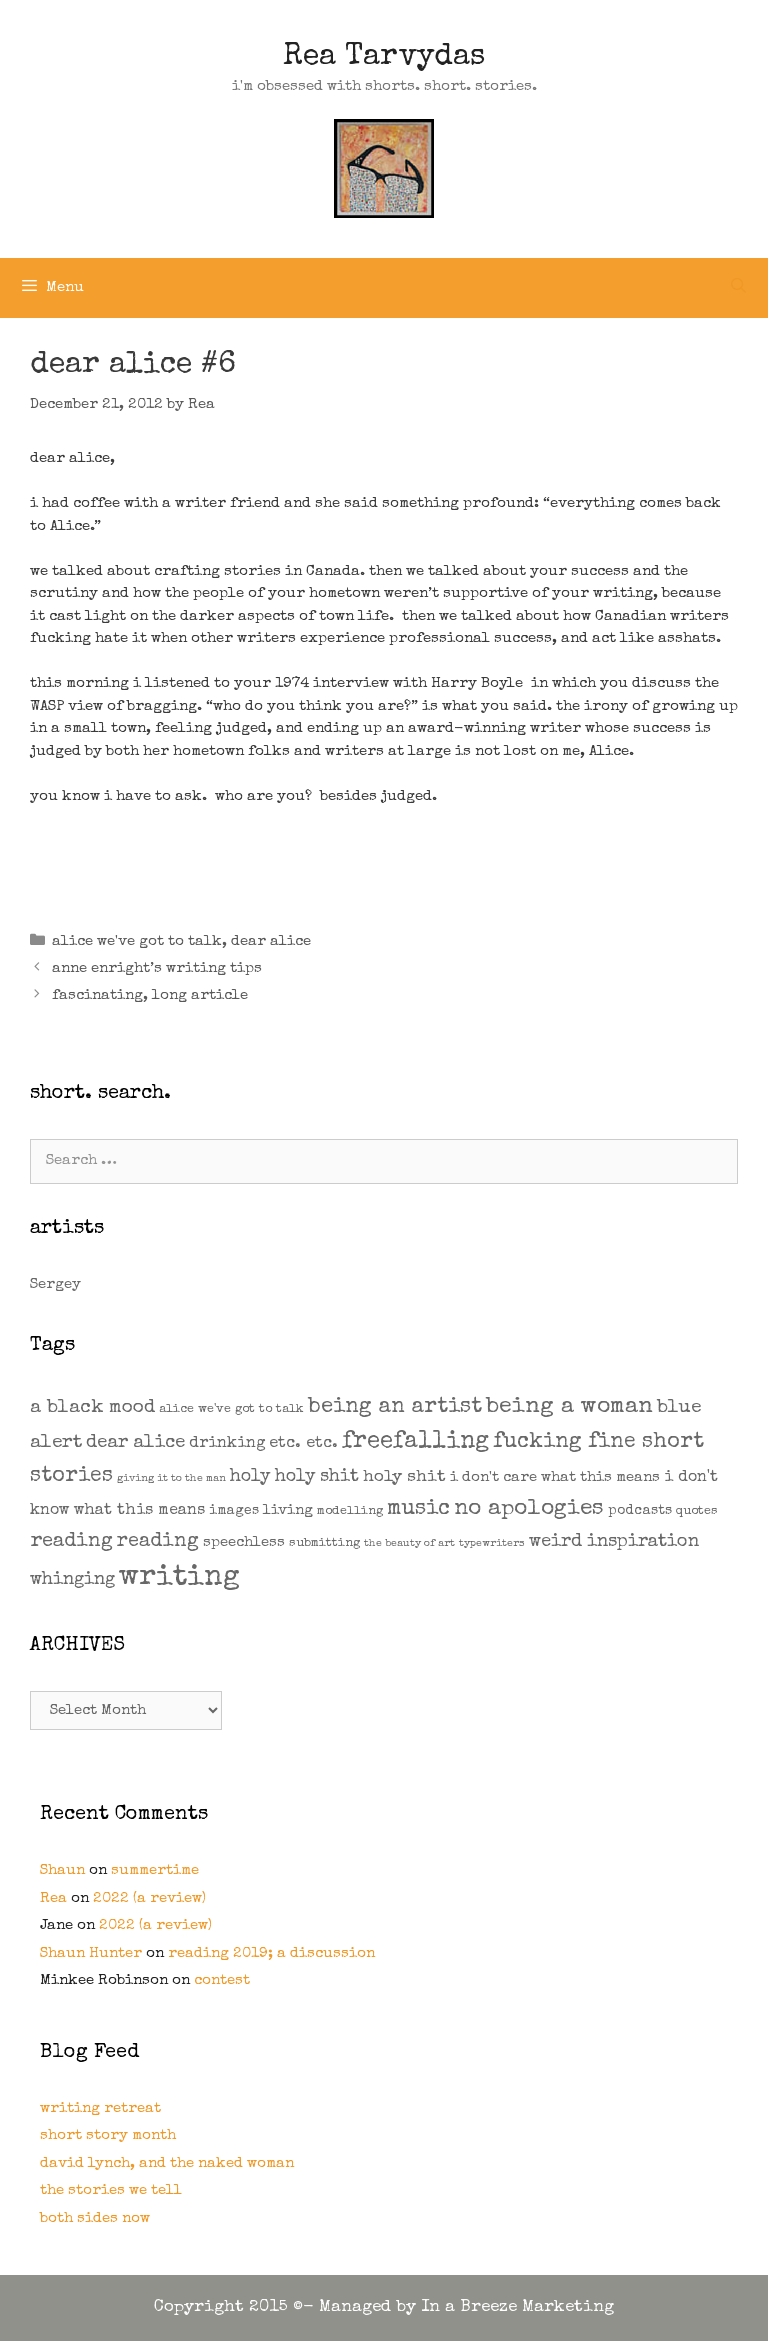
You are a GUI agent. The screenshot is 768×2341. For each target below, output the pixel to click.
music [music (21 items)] (418, 1509)
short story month (108, 2135)
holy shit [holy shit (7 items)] (404, 1477)
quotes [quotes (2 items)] (697, 1511)
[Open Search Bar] (738, 288)
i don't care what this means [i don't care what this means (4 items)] (555, 1477)
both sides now (95, 2218)
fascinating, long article (150, 995)
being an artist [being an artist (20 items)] (395, 1407)
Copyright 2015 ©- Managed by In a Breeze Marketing (384, 2307)
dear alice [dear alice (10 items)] (135, 1443)
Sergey (55, 1284)
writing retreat (100, 2108)
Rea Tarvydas (384, 58)
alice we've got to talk (137, 941)
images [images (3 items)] (234, 1511)
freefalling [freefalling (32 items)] (415, 1442)
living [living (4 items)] (288, 1510)
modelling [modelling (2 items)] (350, 1511)
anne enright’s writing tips (157, 968)
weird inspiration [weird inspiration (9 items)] (614, 1542)
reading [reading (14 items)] (71, 1542)
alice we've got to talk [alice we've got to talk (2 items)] (231, 1409)
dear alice (271, 941)
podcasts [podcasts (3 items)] (640, 1511)
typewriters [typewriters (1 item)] (492, 1544)
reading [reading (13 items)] (158, 1542)
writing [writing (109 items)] (179, 1578)
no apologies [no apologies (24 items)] (529, 1509)
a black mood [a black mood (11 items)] (92, 1408)
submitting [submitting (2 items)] (324, 1543)
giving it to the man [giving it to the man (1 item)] (171, 1479)
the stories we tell (111, 2190)
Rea (53, 1898)
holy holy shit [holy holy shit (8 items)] (294, 1477)
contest (222, 1980)
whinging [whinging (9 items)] (72, 1580)
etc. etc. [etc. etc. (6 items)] (303, 1443)
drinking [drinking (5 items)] (227, 1444)
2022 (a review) (149, 1898)
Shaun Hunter (91, 1953)
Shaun (62, 1870)
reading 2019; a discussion (271, 1953)
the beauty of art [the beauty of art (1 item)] (409, 1544)
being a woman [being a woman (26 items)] (569, 1407)
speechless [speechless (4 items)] (244, 1542)
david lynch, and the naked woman (167, 2163)
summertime (155, 1870)
